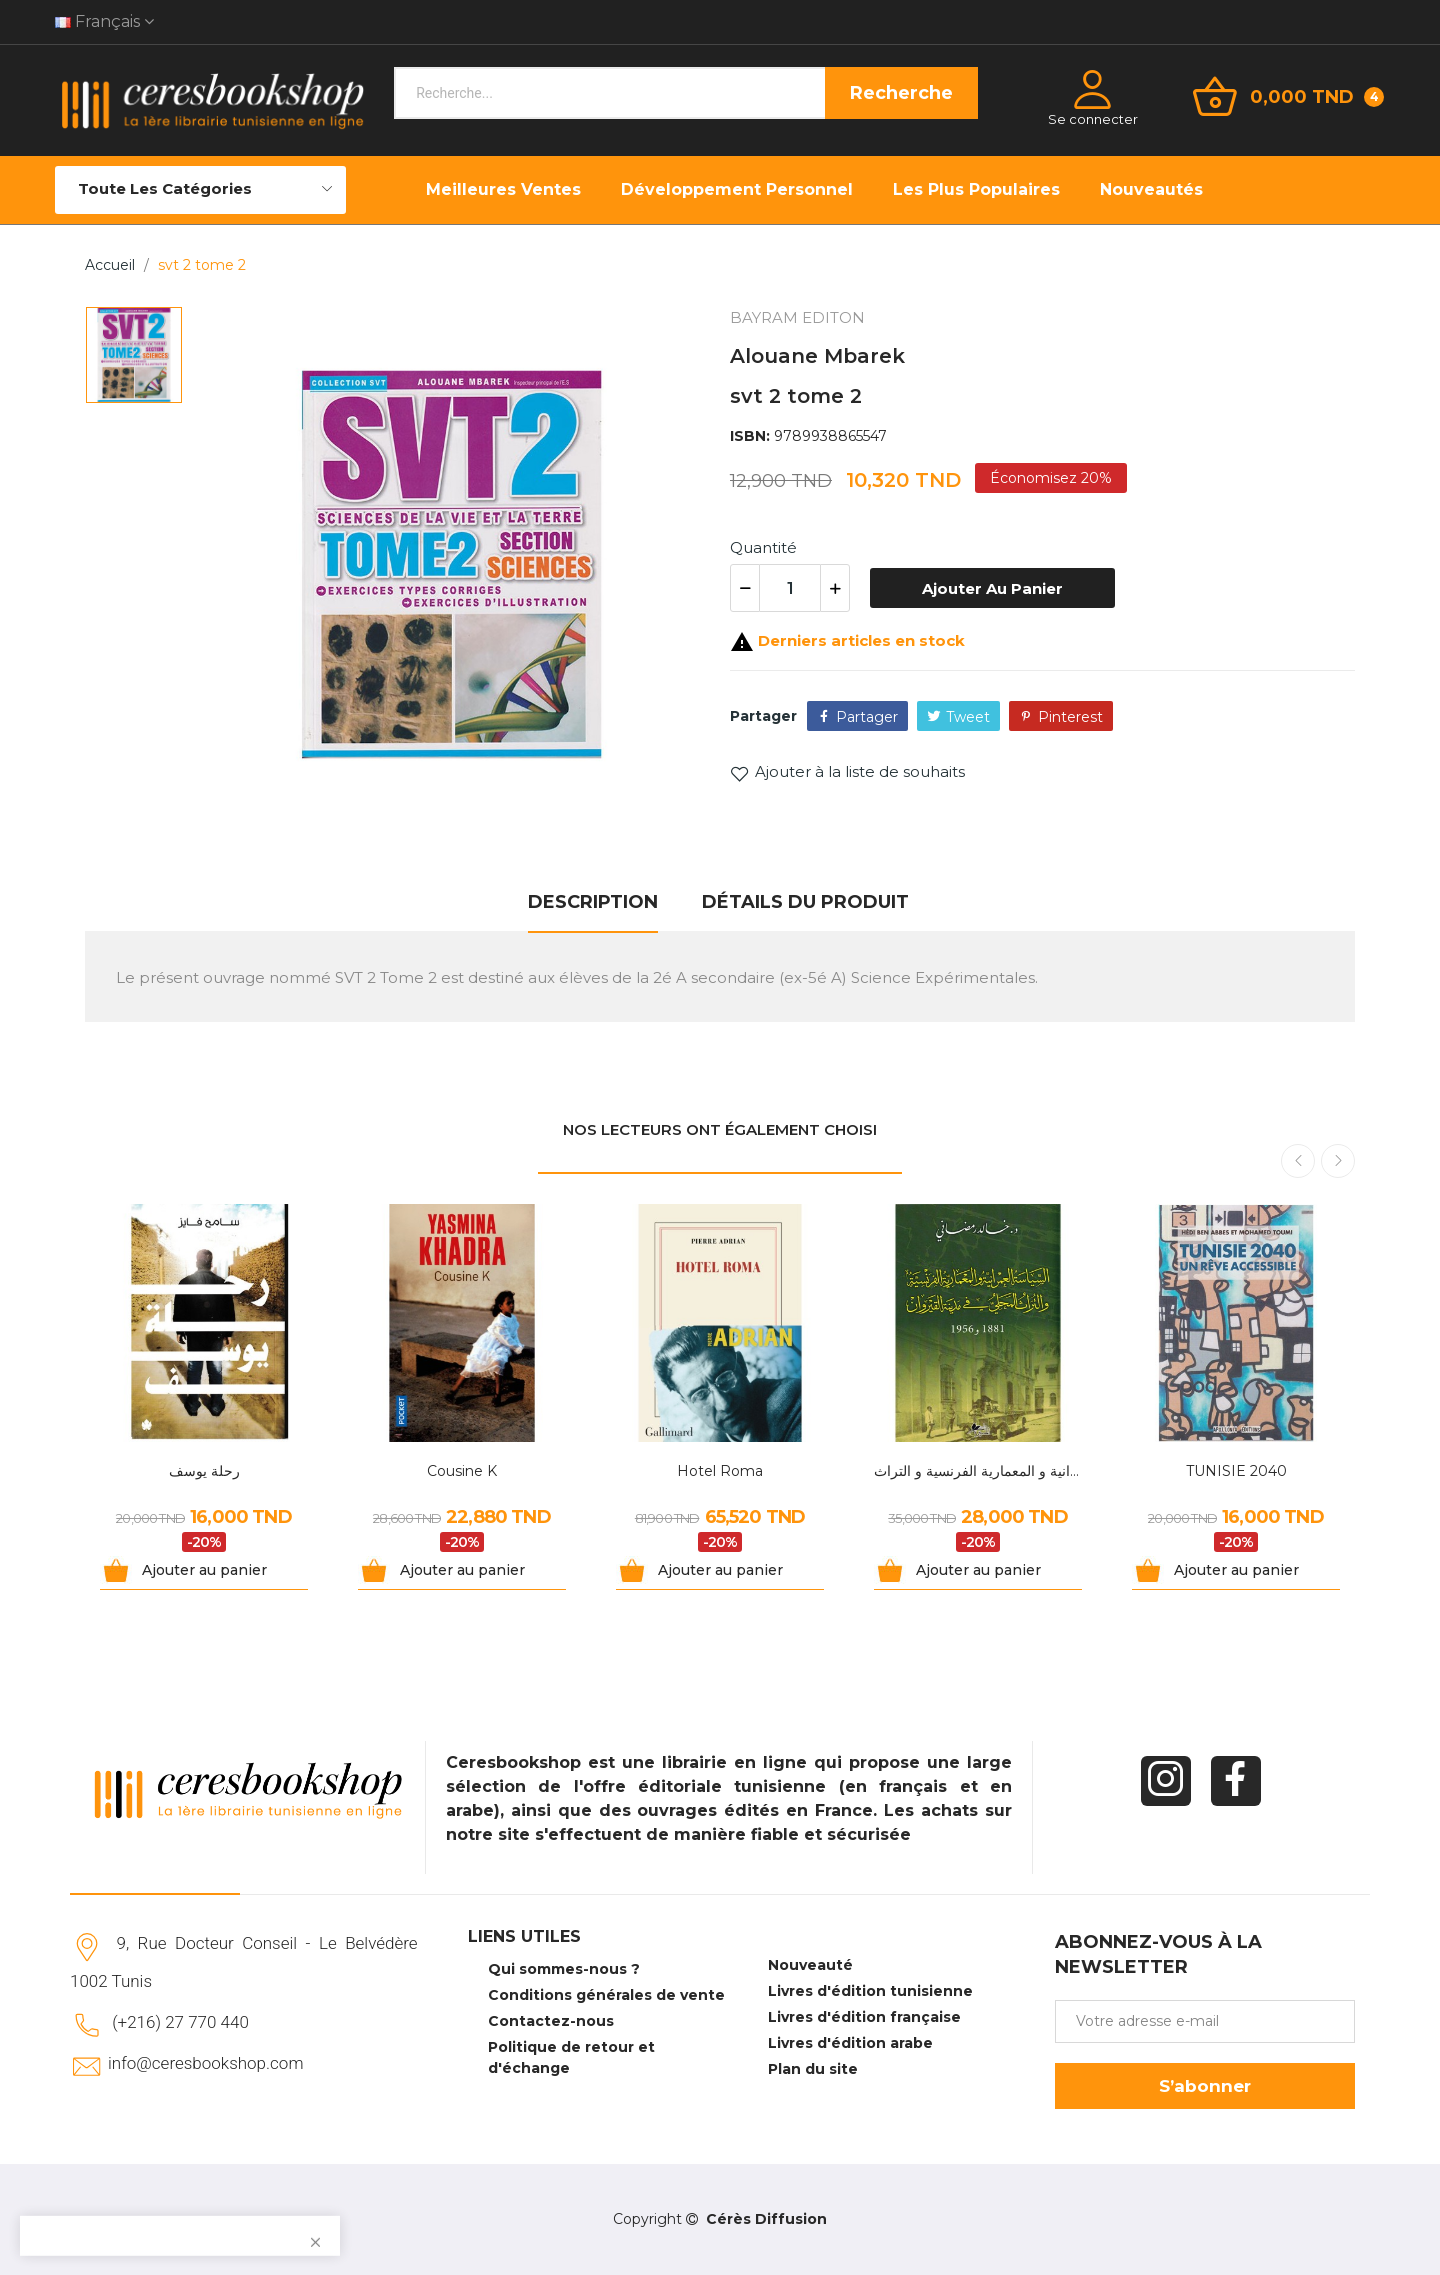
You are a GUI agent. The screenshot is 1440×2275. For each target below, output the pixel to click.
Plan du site (813, 2069)
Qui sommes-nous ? (564, 1969)
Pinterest (1070, 717)
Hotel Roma (720, 1471)
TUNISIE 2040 (1236, 1471)
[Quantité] (790, 588)
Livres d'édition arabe (850, 2043)
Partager (867, 717)
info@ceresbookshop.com (205, 2063)
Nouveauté (810, 1965)
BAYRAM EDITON (797, 317)
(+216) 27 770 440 (180, 2022)
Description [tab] (593, 902)
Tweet (968, 717)
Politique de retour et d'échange (571, 2057)
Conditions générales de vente (606, 1995)
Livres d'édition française (864, 2017)
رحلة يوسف (204, 1471)
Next (1338, 1161)
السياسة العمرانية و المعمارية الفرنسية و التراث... (978, 1471)
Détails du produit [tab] (805, 902)
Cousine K (462, 1471)
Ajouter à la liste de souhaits (847, 772)
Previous (1298, 1161)
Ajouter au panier (992, 588)
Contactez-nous (551, 2021)
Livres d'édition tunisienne (870, 1991)
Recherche (901, 93)
